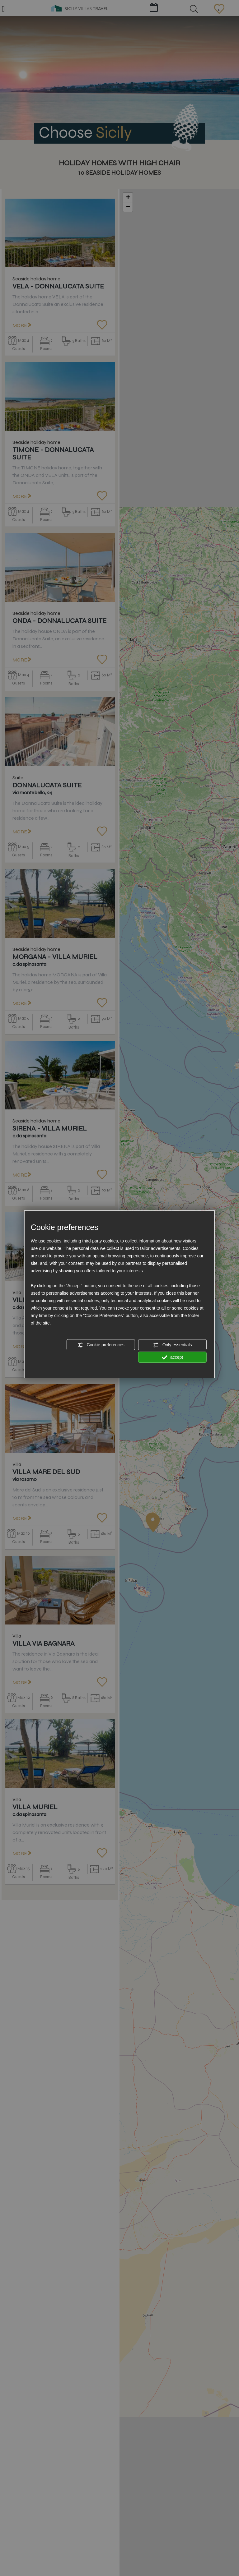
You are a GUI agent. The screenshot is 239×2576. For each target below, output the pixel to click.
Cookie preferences (100, 1345)
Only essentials (172, 1345)
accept (172, 1357)
